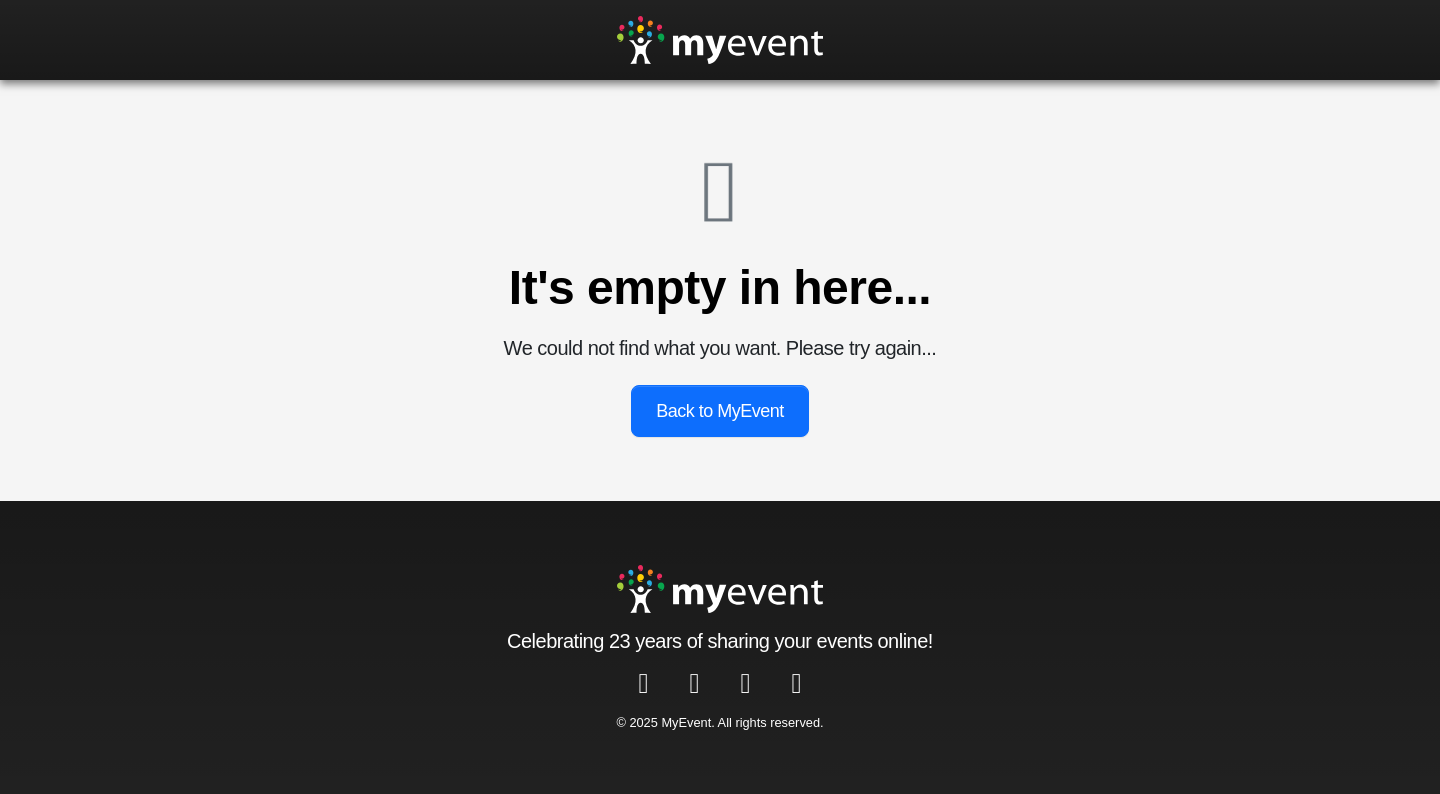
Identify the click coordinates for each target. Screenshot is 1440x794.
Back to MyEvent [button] (720, 411)
